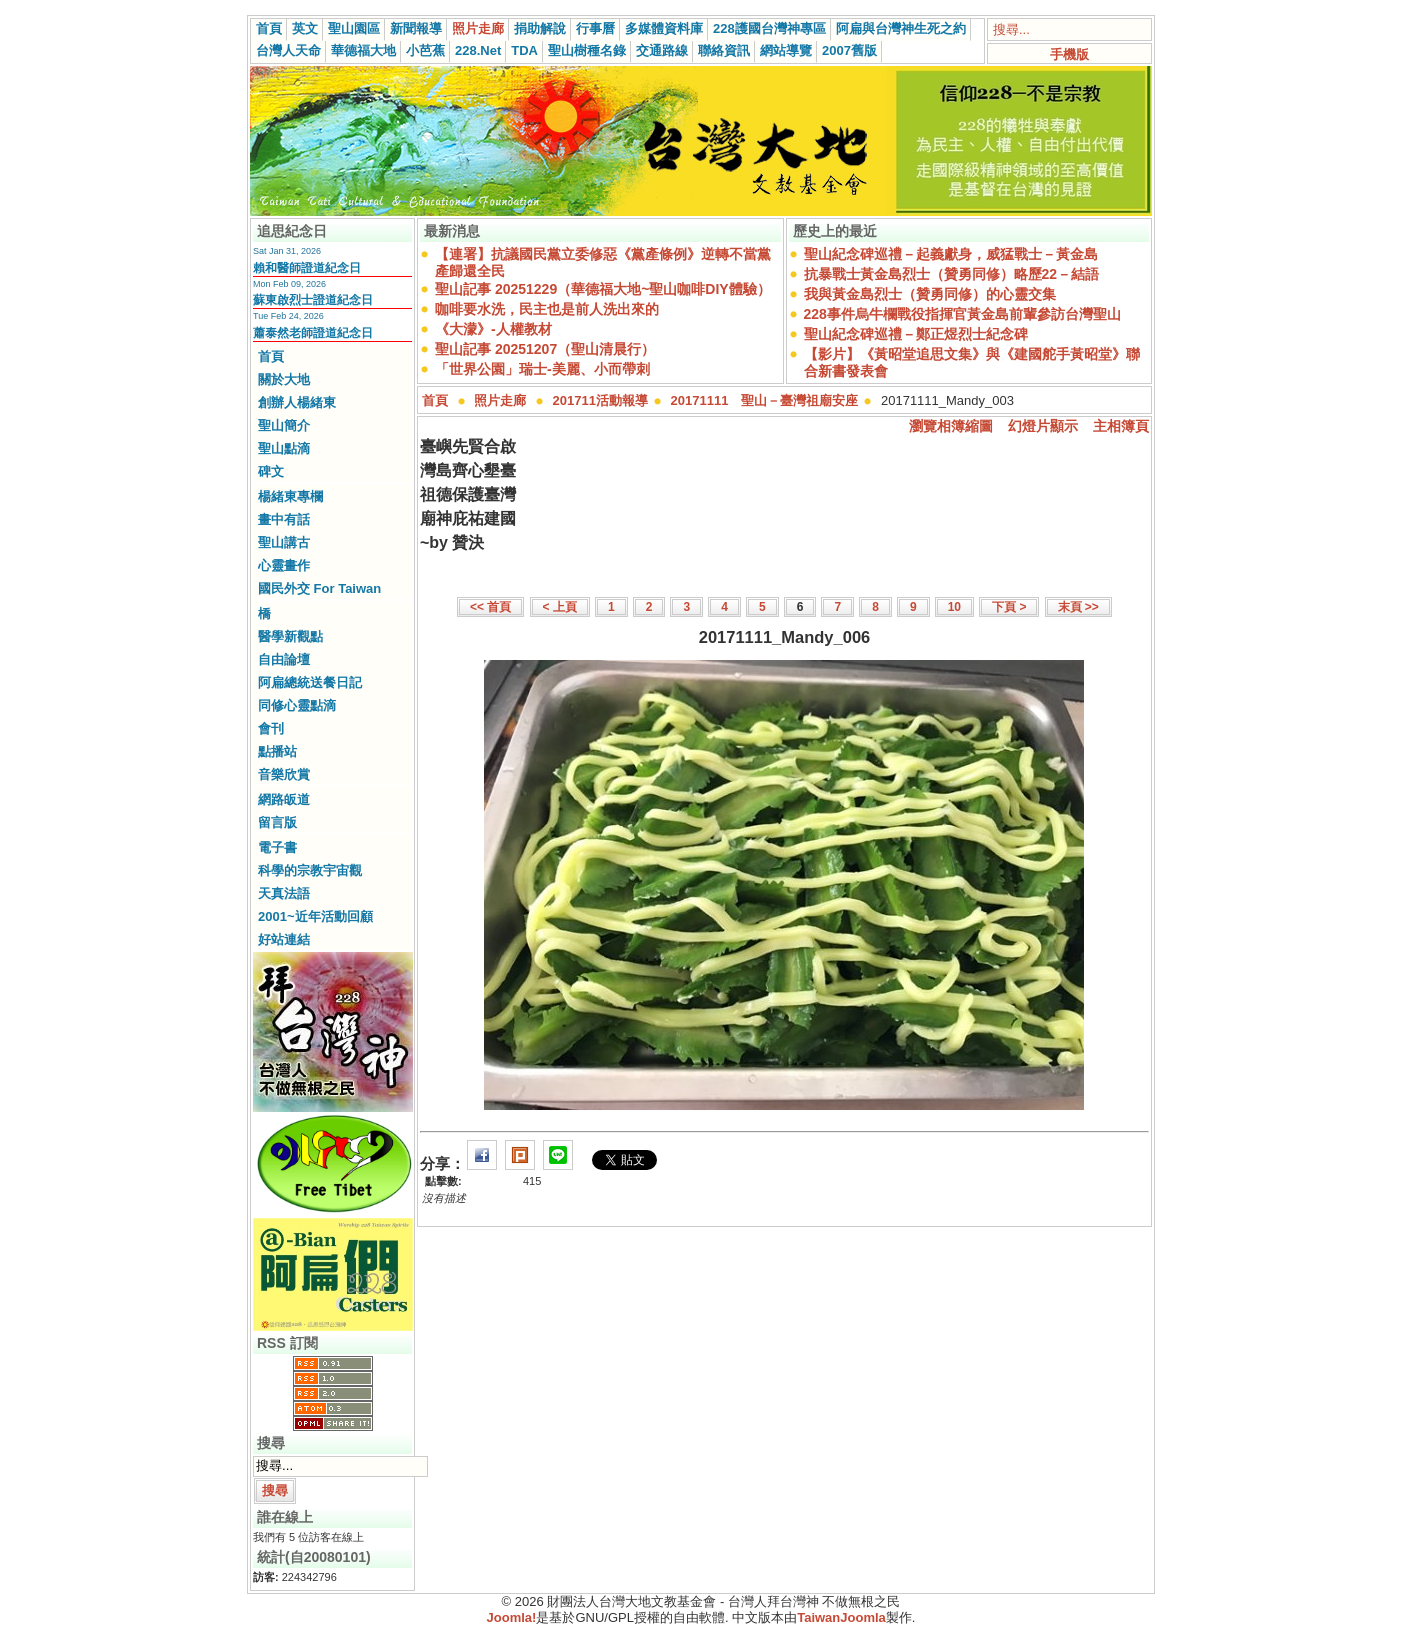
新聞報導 (416, 28)
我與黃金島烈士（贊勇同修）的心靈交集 (930, 294)
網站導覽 (786, 50)
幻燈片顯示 (1043, 426)
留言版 (277, 822)
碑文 (271, 471)
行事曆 (595, 28)
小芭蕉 (425, 50)
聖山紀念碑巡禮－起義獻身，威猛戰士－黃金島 (951, 254)
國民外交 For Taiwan (319, 588)
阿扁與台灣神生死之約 (901, 28)
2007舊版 (849, 50)
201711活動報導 (600, 400)
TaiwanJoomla (841, 1617)
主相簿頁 (1121, 426)
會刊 (271, 728)
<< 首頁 (490, 607)
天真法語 (284, 893)
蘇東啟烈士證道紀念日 (313, 300)
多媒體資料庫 (664, 28)
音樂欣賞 (284, 774)
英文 (305, 28)
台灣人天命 (288, 50)
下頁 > (1009, 607)
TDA (524, 50)
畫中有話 (284, 519)
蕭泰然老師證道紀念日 (313, 333)
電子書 (277, 847)
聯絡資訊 (724, 50)
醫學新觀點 (290, 636)
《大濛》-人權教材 (493, 329)
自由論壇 (284, 659)
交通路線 (662, 50)
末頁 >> (1078, 607)
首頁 (269, 28)
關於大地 (284, 379)
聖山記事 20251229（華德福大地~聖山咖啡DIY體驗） (603, 289)
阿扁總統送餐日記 (310, 682)
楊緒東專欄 (290, 496)
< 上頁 (560, 607)
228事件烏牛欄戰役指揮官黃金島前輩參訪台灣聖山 (962, 314)
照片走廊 (478, 28)
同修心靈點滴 (297, 705)
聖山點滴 (284, 448)
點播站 (277, 751)
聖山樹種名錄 (587, 50)
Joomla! (512, 1617)
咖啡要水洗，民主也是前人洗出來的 (547, 309)
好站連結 (284, 939)
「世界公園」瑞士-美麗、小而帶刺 (542, 369)
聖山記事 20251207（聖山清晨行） (545, 349)
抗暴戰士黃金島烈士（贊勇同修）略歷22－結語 (952, 274)
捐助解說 (540, 28)
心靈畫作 (284, 565)
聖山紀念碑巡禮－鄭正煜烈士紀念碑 (916, 334)
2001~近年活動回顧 (315, 916)
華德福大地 (363, 50)
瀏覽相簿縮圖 (951, 426)
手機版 (1069, 54)
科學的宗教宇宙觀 (310, 870)
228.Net (478, 50)
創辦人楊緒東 (297, 402)
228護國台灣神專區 (769, 28)
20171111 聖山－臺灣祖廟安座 (765, 400)
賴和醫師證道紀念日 (307, 268)
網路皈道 (284, 799)
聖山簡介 (284, 425)
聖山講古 (284, 542)
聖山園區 (354, 28)
